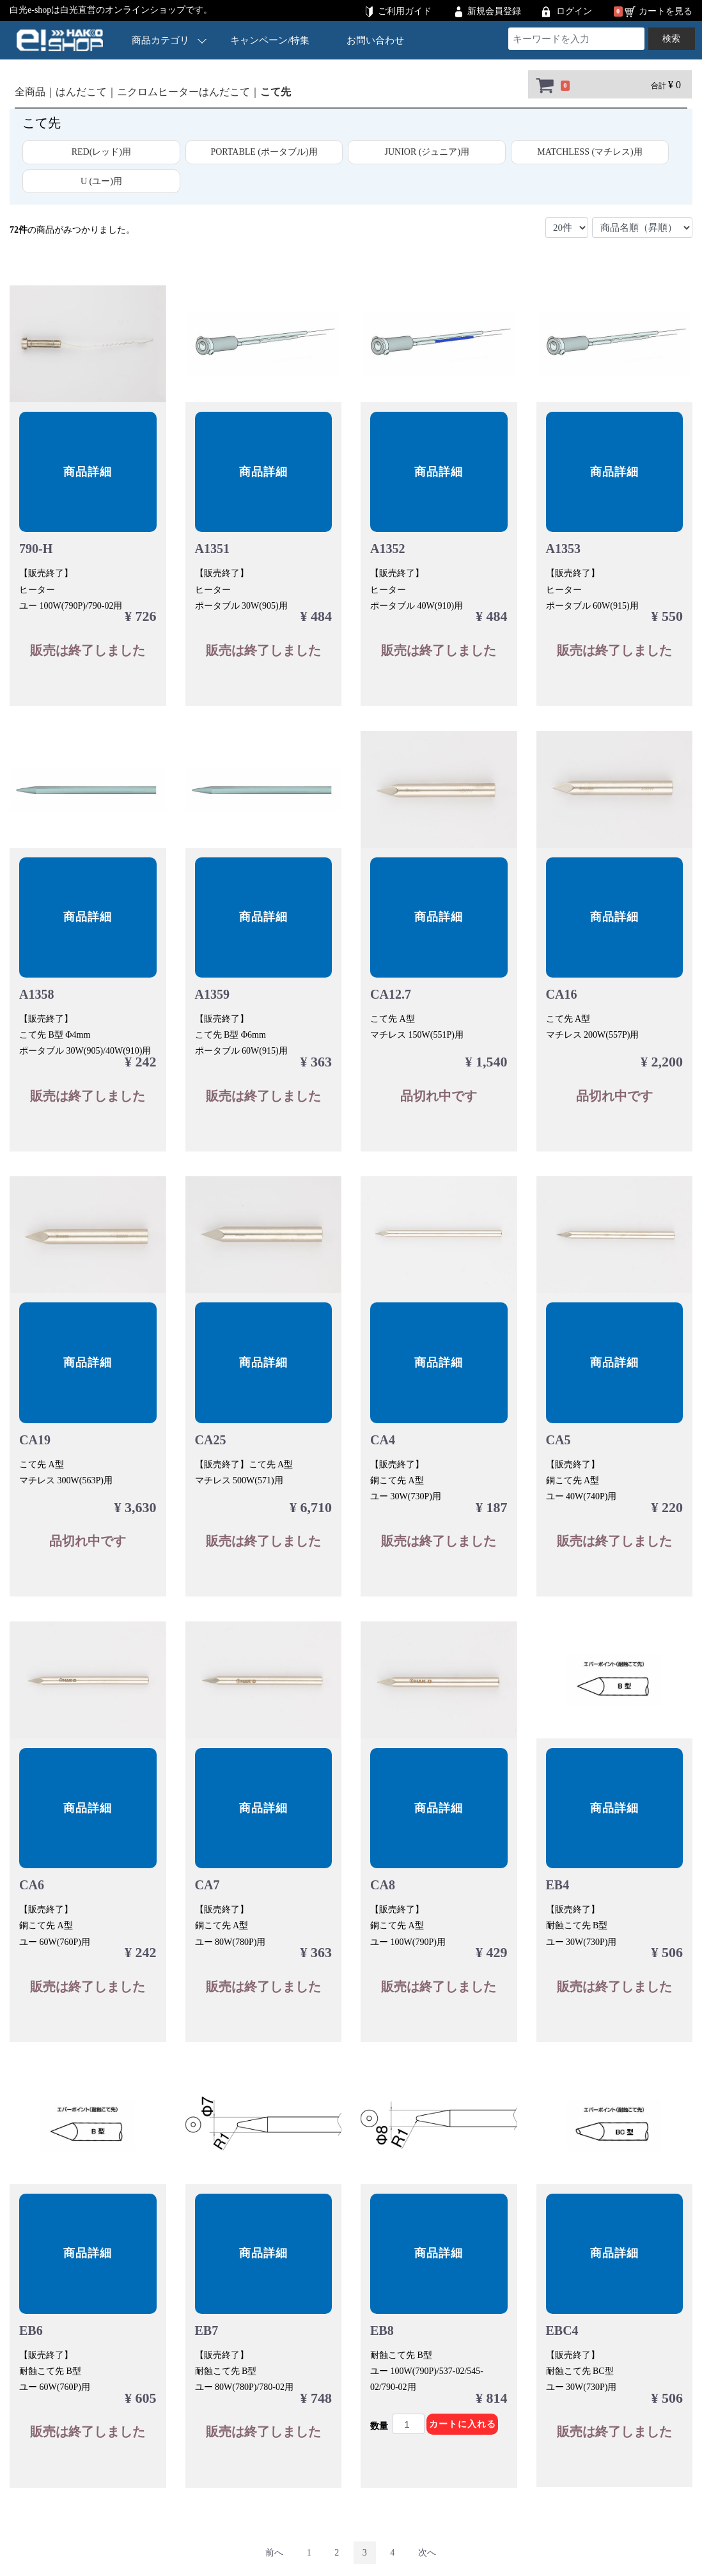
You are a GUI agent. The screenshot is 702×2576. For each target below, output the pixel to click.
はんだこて (81, 91)
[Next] (427, 2552)
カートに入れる (462, 2424)
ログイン (574, 11)
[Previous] (274, 2552)
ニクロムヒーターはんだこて (183, 91)
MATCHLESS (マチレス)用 (590, 152)
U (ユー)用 (101, 181)
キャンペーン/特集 (270, 40)
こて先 (275, 91)
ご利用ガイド (405, 11)
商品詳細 (87, 471)
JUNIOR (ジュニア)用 (426, 152)
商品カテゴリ (169, 40)
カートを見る (665, 11)
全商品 (30, 91)
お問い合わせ (375, 40)
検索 (671, 38)
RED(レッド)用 (101, 152)
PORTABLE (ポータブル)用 (263, 152)
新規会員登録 (494, 11)
